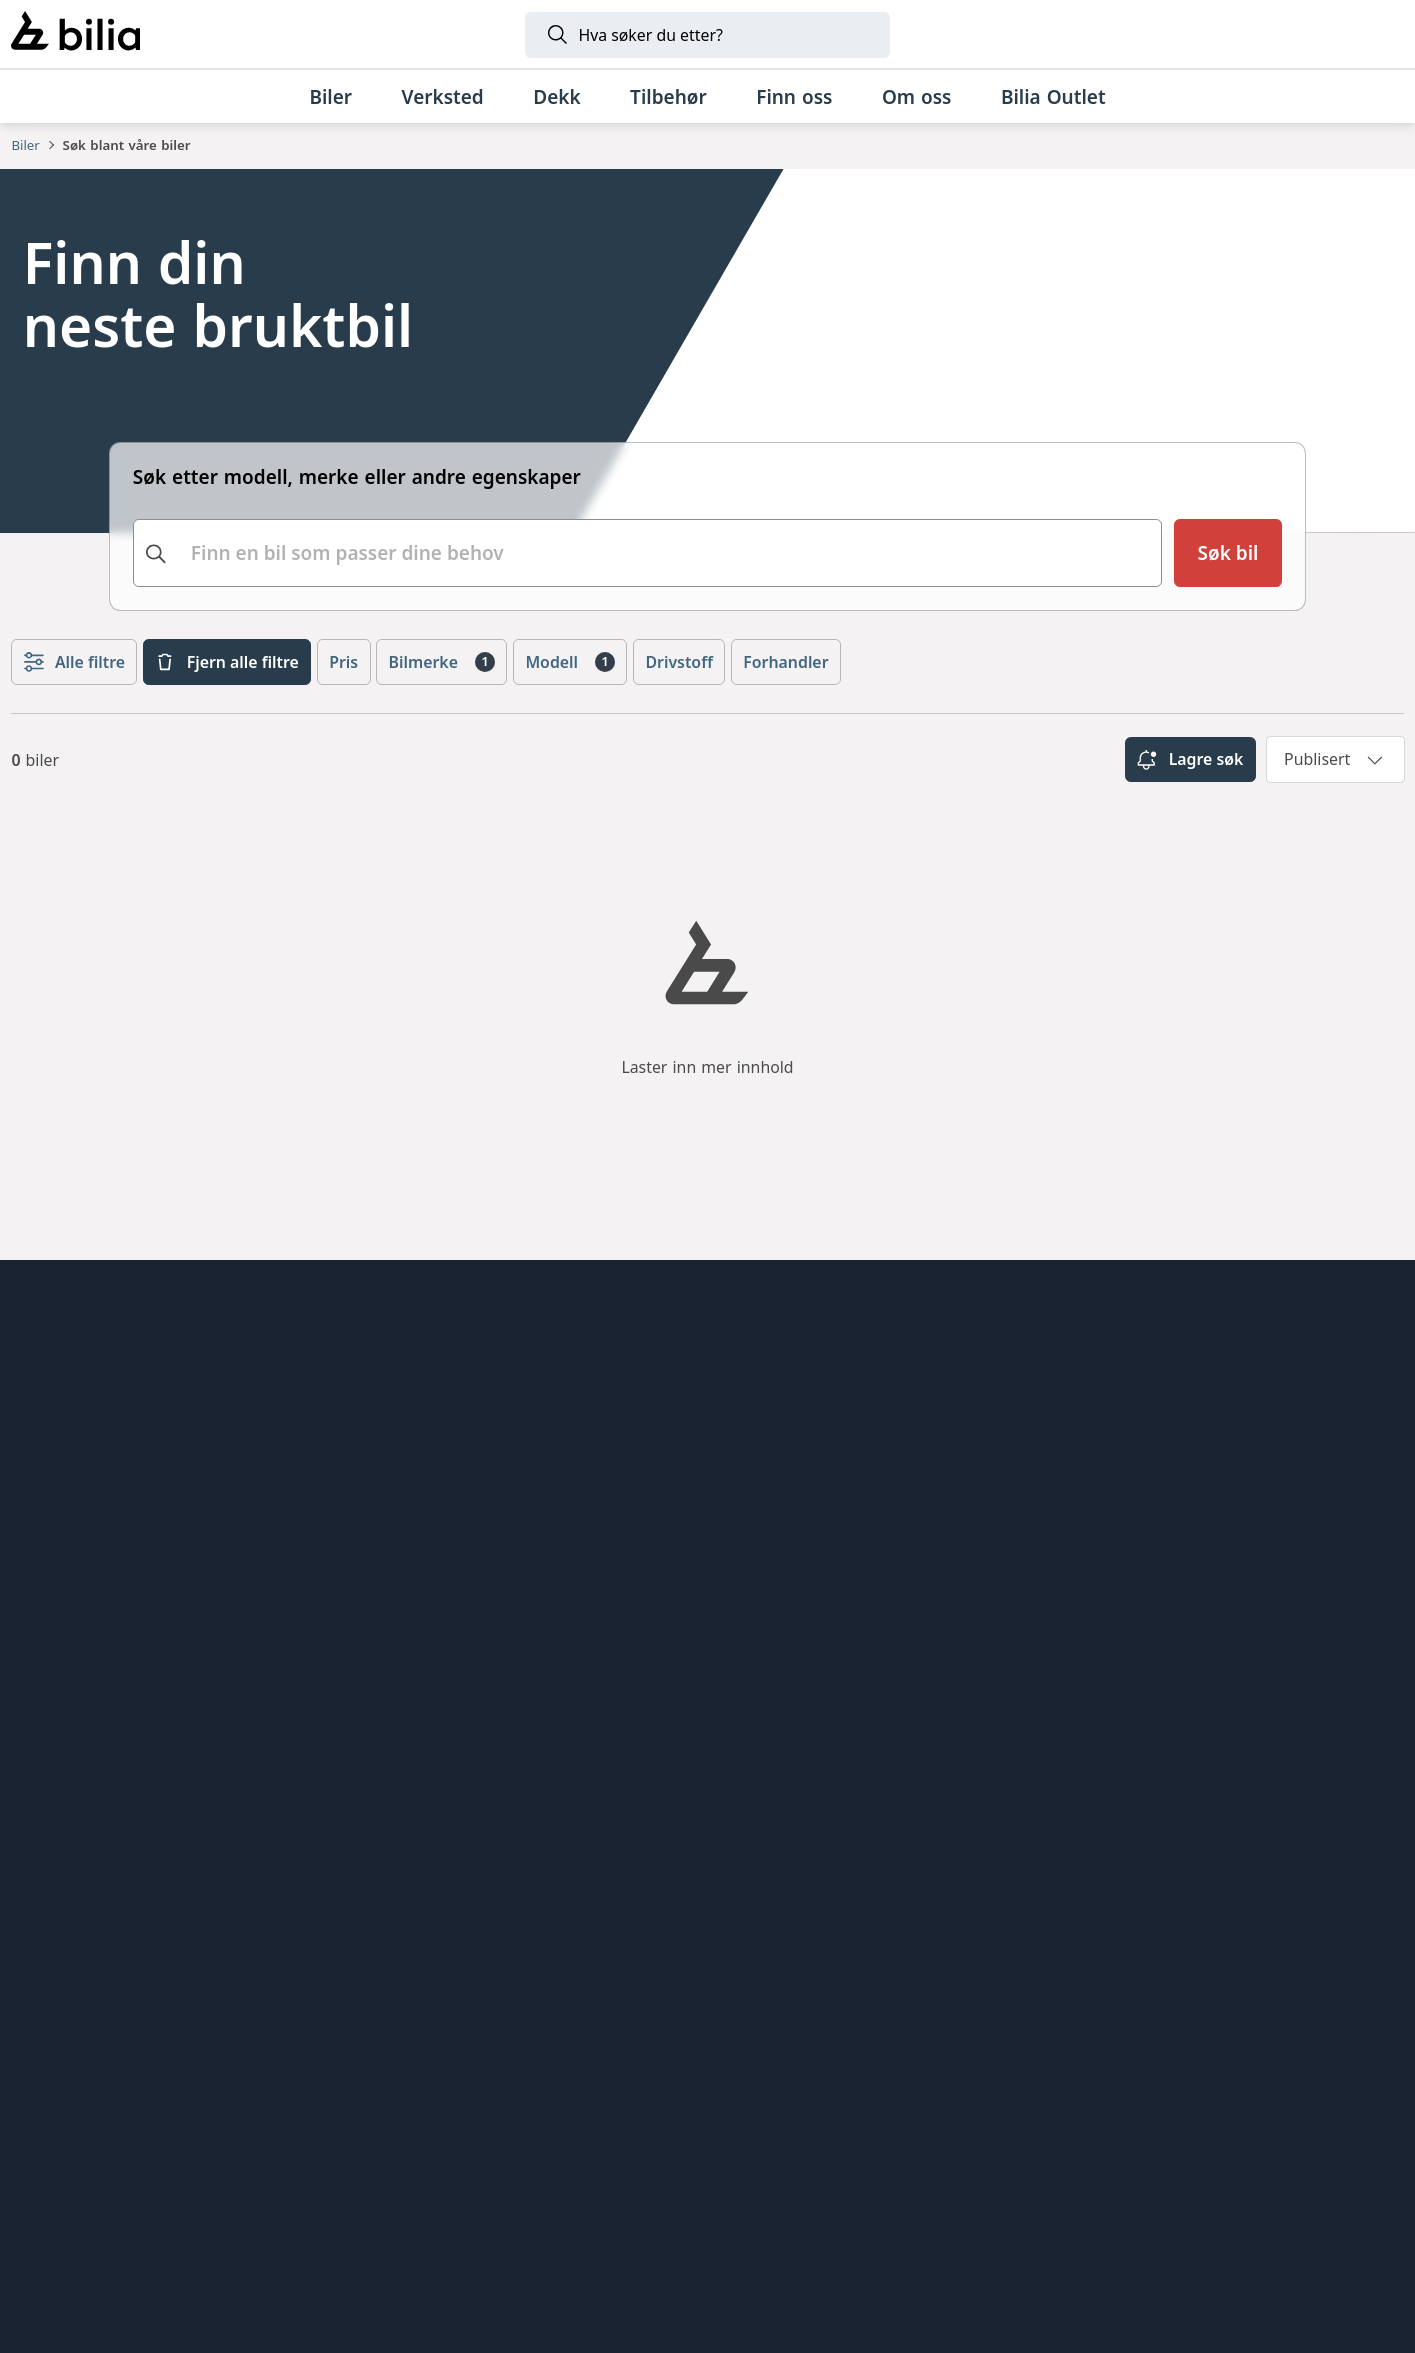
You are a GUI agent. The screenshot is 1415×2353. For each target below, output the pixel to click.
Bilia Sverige (423, 1588)
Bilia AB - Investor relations (490, 1625)
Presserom (58, 1662)
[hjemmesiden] (1339, 1329)
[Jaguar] (1201, 2085)
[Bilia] (75, 34)
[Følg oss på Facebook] (1301, 1641)
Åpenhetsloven (77, 1513)
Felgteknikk (419, 1513)
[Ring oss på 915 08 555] (172, 1910)
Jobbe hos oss (73, 1475)
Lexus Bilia (415, 1475)
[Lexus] (1008, 2085)
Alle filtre (74, 662)
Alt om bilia (62, 1363)
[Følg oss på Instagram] (1233, 1641)
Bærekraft (55, 1550)
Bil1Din (399, 1550)
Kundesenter (68, 1438)
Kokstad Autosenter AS (470, 1662)
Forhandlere (65, 1401)
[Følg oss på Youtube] (1369, 1641)
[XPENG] (682, 2085)
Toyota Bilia (419, 1363)
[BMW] (173, 2085)
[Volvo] (489, 2085)
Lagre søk (1190, 760)
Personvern (62, 1588)
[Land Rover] (707, 2205)
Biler (25, 145)
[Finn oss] (794, 96)
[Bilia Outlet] (1053, 96)
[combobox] (648, 553)
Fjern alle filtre (226, 662)
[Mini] (311, 2085)
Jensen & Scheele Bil (458, 1438)
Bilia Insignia (425, 1401)
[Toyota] (845, 2085)
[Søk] (707, 35)
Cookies (46, 1625)
